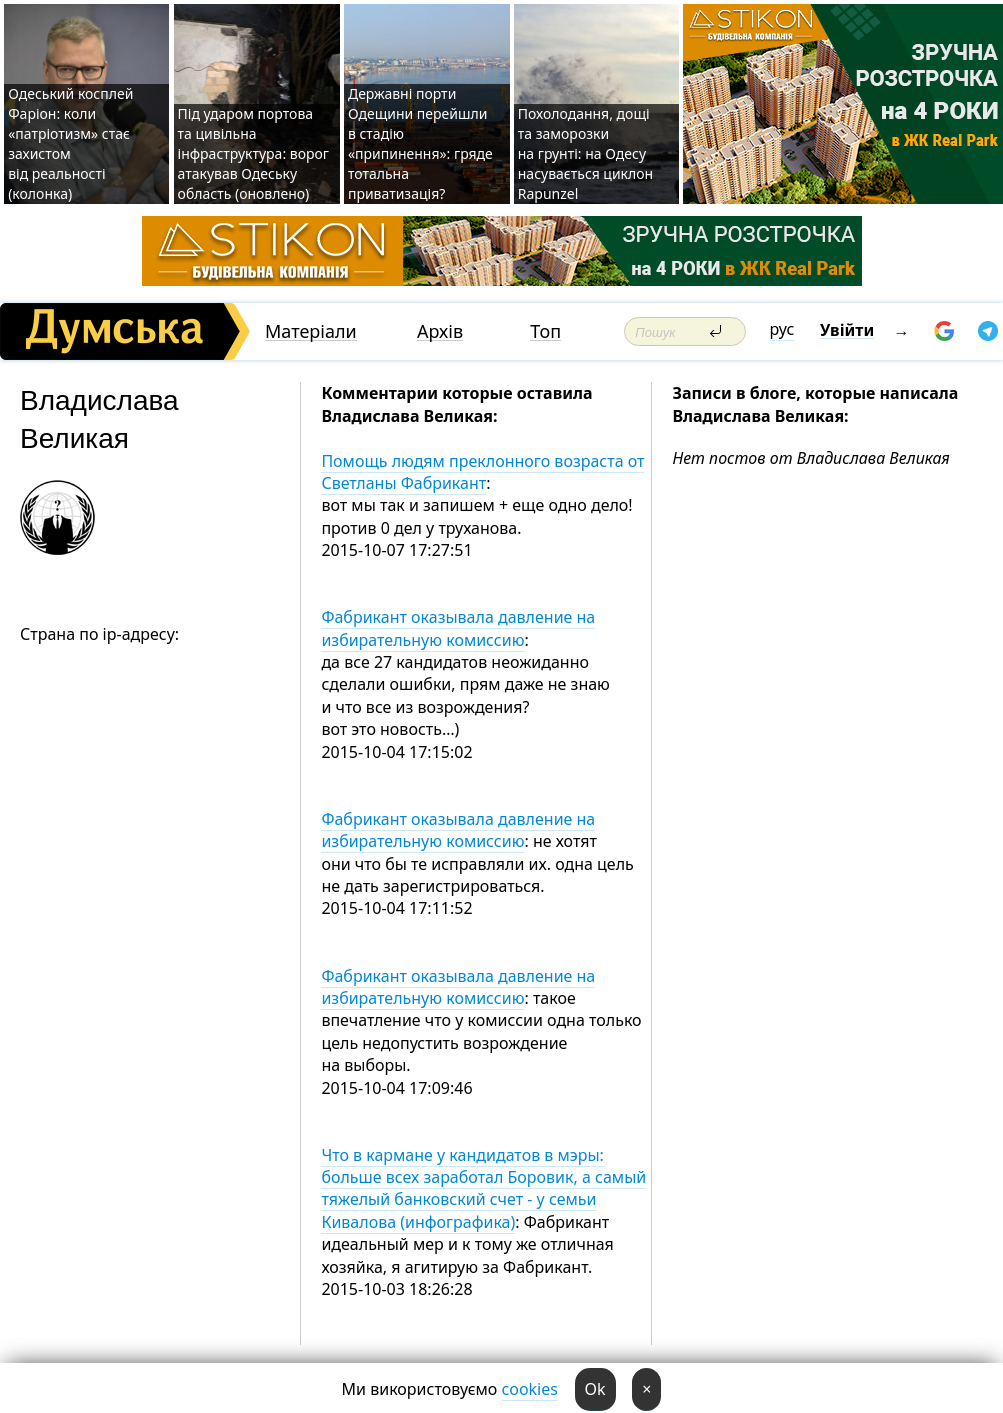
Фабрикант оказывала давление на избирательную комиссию (458, 628)
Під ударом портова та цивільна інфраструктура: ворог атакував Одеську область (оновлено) (253, 153)
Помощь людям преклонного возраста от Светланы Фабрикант (482, 472)
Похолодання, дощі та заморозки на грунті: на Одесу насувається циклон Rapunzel (585, 153)
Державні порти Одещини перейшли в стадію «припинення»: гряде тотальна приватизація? (420, 143)
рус (782, 329)
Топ (545, 331)
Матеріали (311, 331)
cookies (530, 1389)
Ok (595, 1389)
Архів (440, 331)
